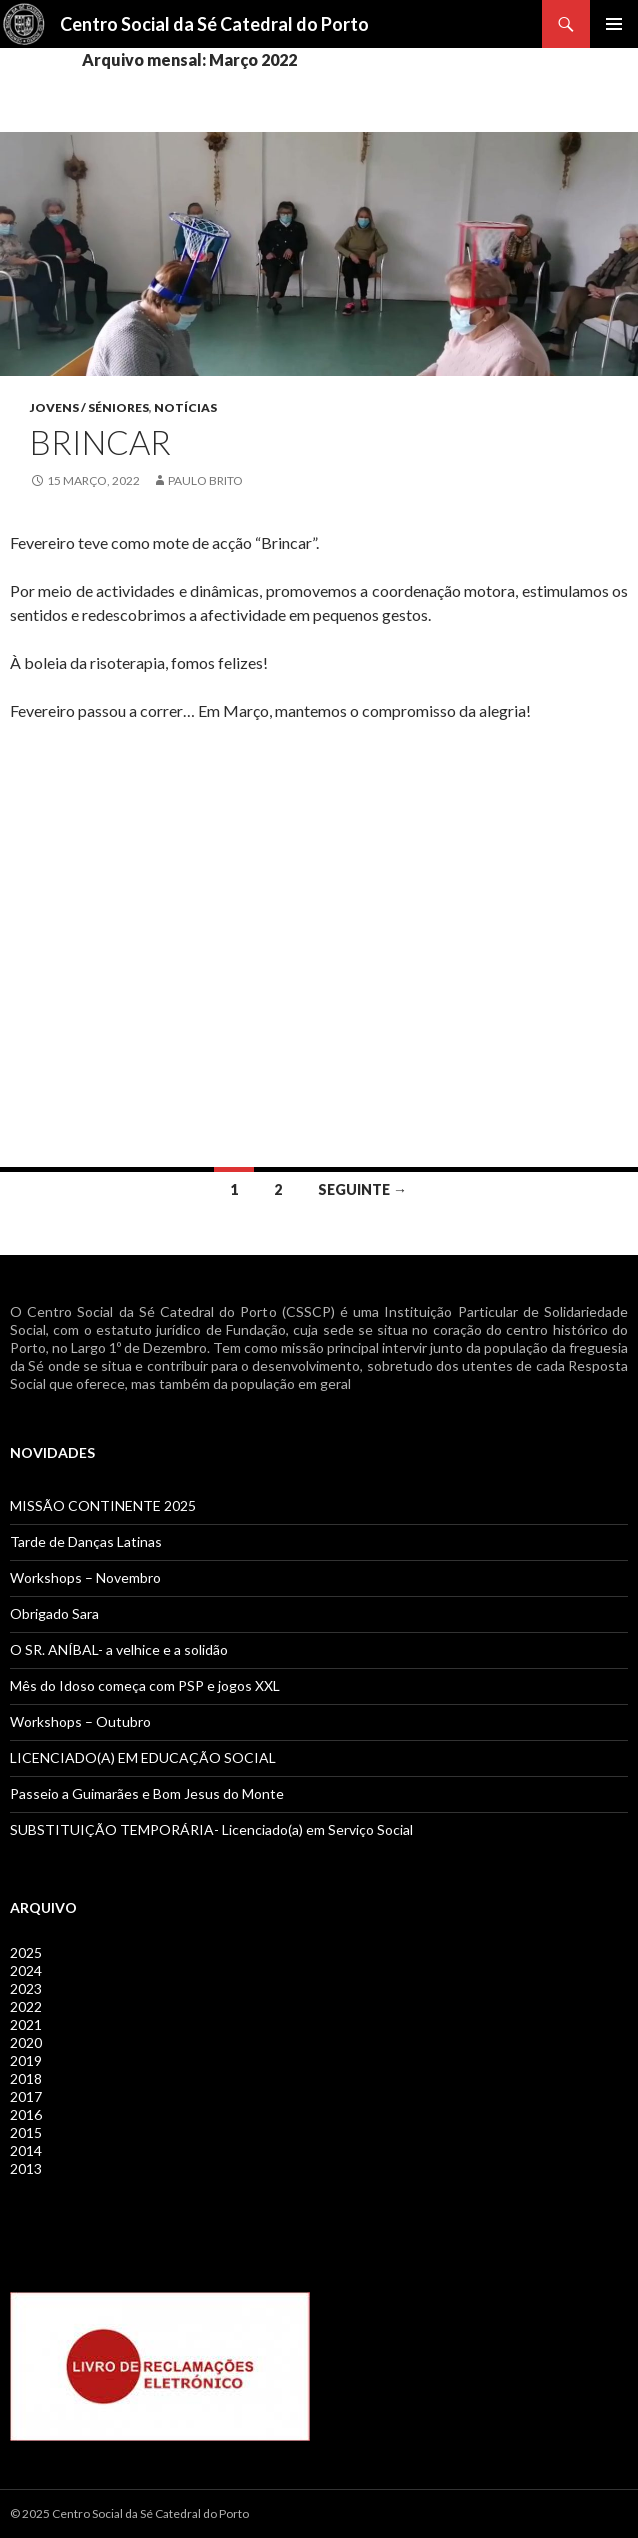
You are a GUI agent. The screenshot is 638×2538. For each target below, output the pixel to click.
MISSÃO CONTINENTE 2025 (103, 1505)
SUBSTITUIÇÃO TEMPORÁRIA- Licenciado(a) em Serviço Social (211, 1829)
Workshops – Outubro (80, 1721)
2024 (26, 1970)
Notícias (185, 407)
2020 (26, 2042)
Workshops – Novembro (85, 1577)
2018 (26, 2078)
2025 (26, 1952)
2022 (26, 2006)
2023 (26, 1988)
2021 (26, 2024)
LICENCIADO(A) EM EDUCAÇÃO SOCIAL (143, 1757)
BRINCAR (100, 442)
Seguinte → (362, 1189)
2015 (26, 2132)
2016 (26, 2114)
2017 (26, 2096)
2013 (26, 2168)
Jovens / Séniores (89, 407)
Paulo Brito (205, 480)
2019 (26, 2060)
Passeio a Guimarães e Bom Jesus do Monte (147, 1793)
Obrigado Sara (54, 1613)
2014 (26, 2150)
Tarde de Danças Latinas (86, 1541)
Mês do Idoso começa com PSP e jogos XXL (145, 1685)
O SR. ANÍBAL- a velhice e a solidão (119, 1649)
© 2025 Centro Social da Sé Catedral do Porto (129, 2513)
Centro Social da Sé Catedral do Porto (214, 24)
